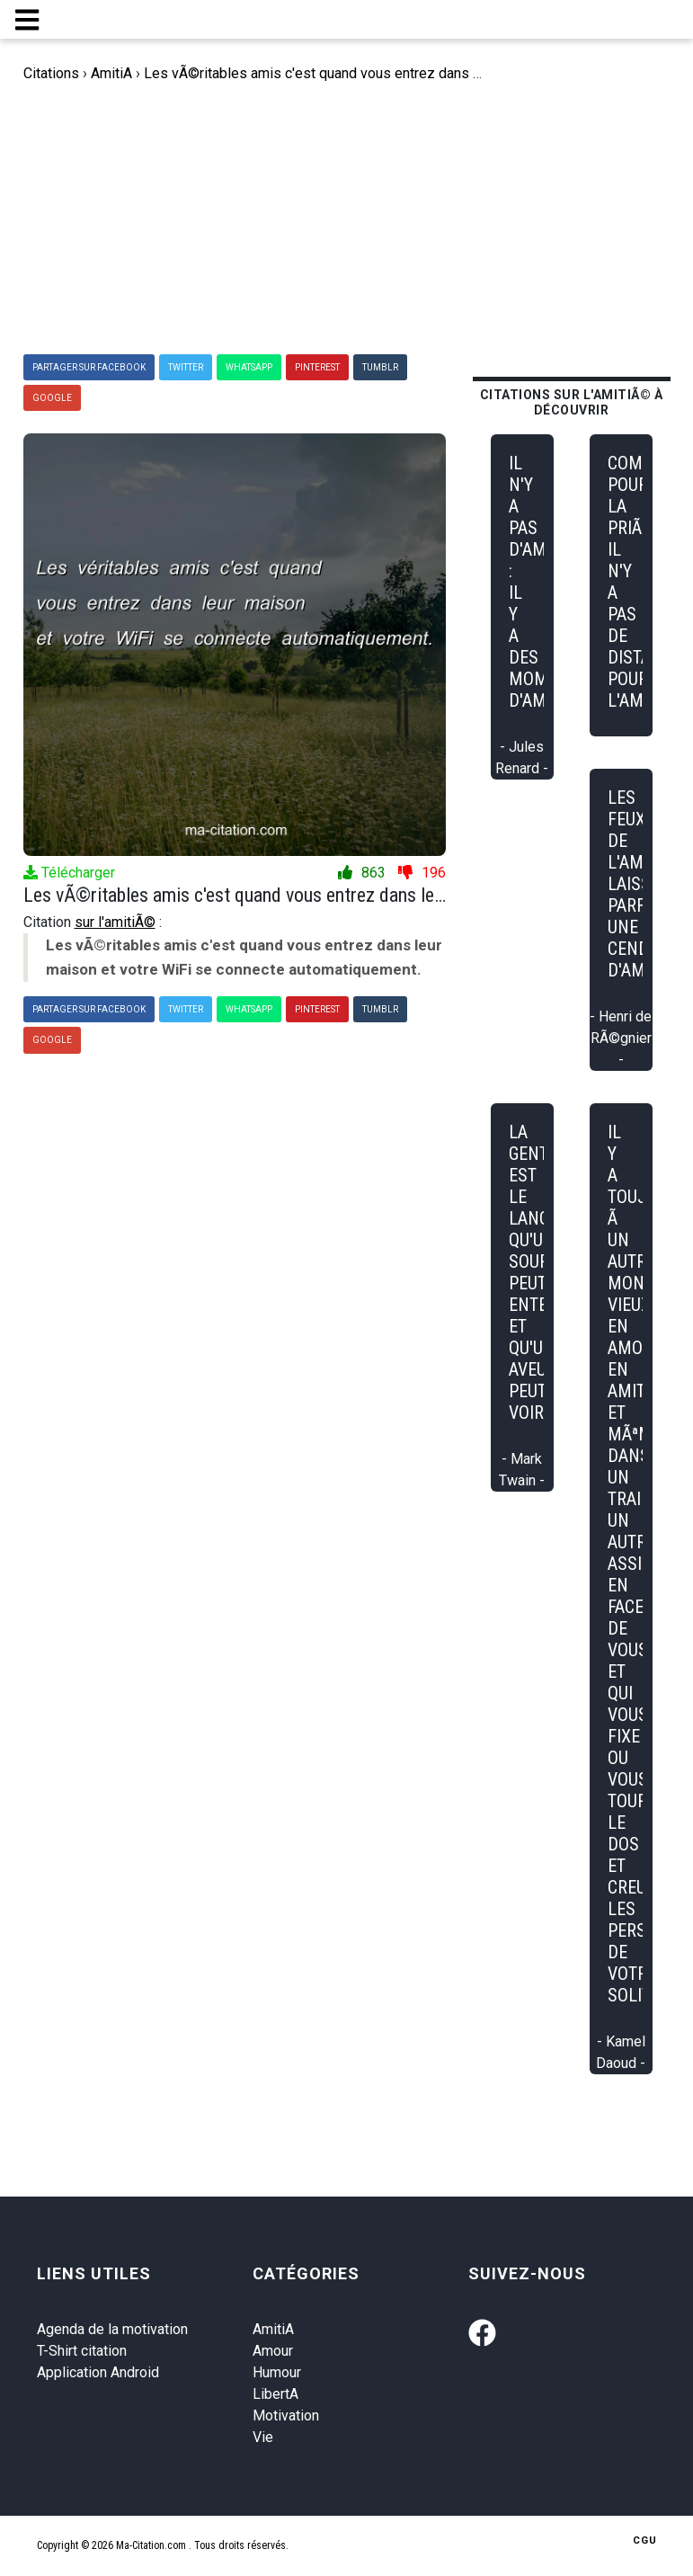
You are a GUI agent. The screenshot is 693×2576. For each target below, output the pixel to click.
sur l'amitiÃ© (115, 922)
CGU (645, 2540)
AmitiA (273, 2329)
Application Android (98, 2372)
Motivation (286, 2415)
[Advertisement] (349, 219)
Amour (273, 2350)
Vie (263, 2437)
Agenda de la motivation (112, 2329)
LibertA (275, 2393)
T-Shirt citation (82, 2350)
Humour (277, 2372)
